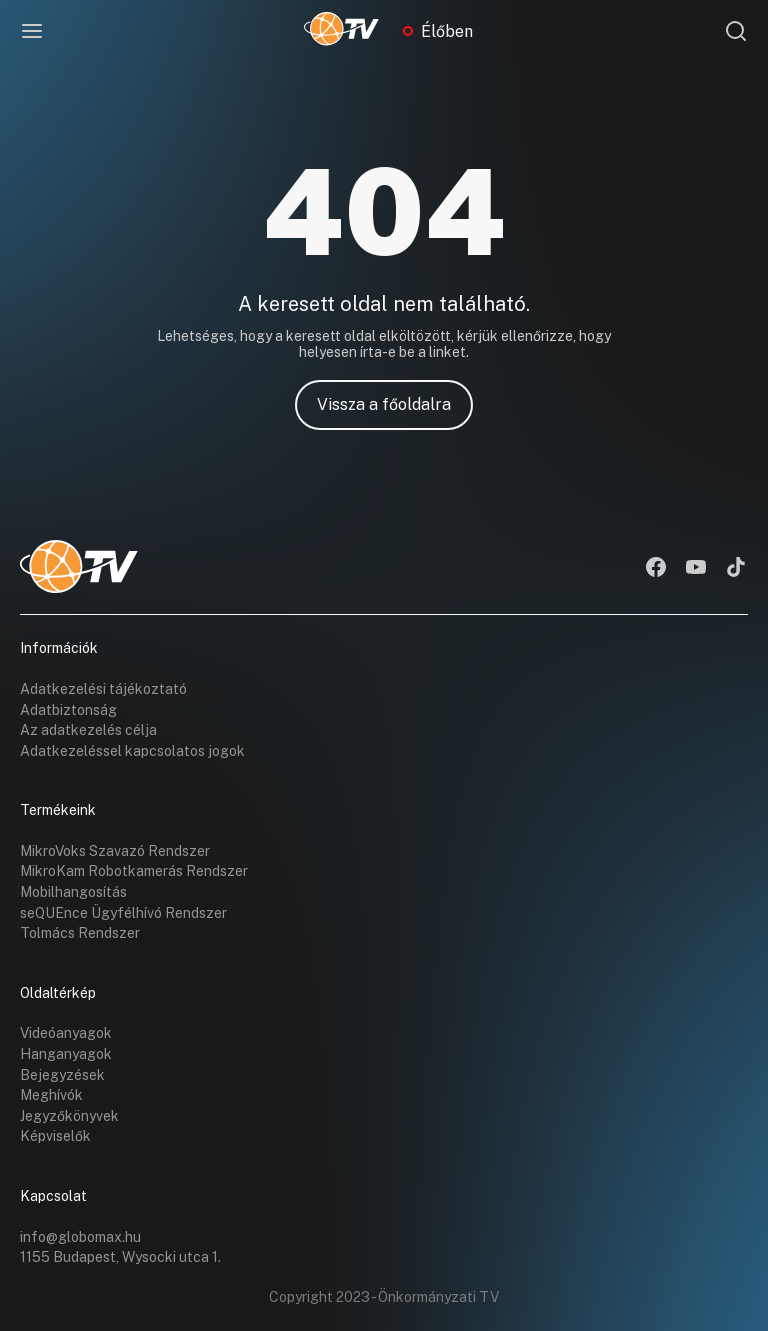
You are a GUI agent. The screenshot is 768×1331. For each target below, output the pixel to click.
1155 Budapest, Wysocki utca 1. (120, 1257)
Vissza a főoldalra (384, 404)
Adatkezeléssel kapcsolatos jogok (132, 751)
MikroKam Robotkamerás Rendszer (134, 871)
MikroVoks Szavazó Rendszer (115, 851)
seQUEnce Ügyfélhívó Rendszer (123, 913)
